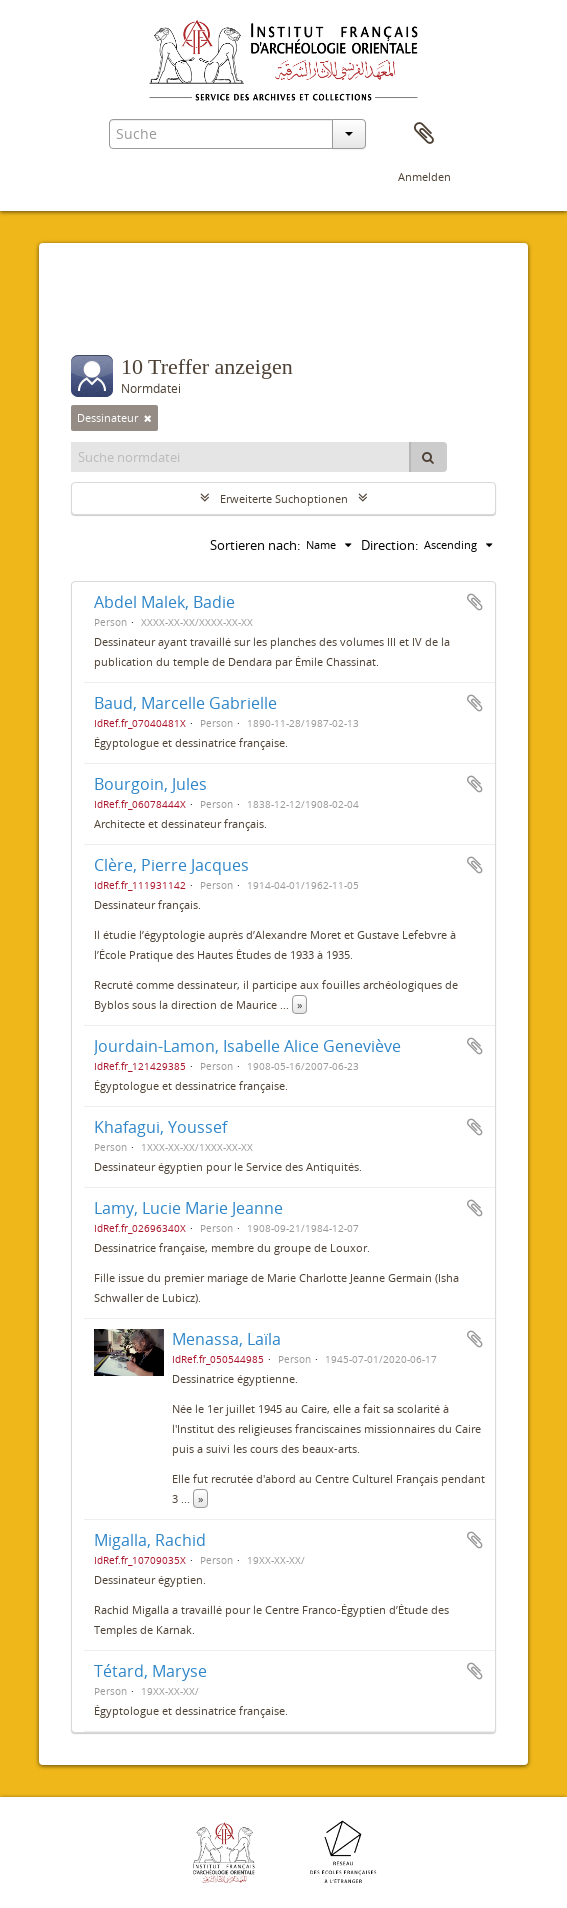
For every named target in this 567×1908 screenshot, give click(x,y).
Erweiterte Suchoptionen (284, 498)
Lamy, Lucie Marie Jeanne (188, 1208)
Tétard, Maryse (150, 1671)
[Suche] (428, 457)
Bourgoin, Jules (150, 784)
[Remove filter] (148, 418)
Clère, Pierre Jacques (171, 865)
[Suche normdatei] (241, 457)
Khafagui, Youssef (160, 1127)
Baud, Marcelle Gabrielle (185, 703)
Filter (111, 315)
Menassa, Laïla (226, 1339)
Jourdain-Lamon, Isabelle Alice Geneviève (247, 1046)
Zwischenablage (424, 134)
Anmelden (424, 176)
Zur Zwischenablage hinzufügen (475, 602)
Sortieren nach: (255, 545)
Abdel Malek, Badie (164, 602)
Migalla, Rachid (150, 1540)
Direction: (389, 545)
